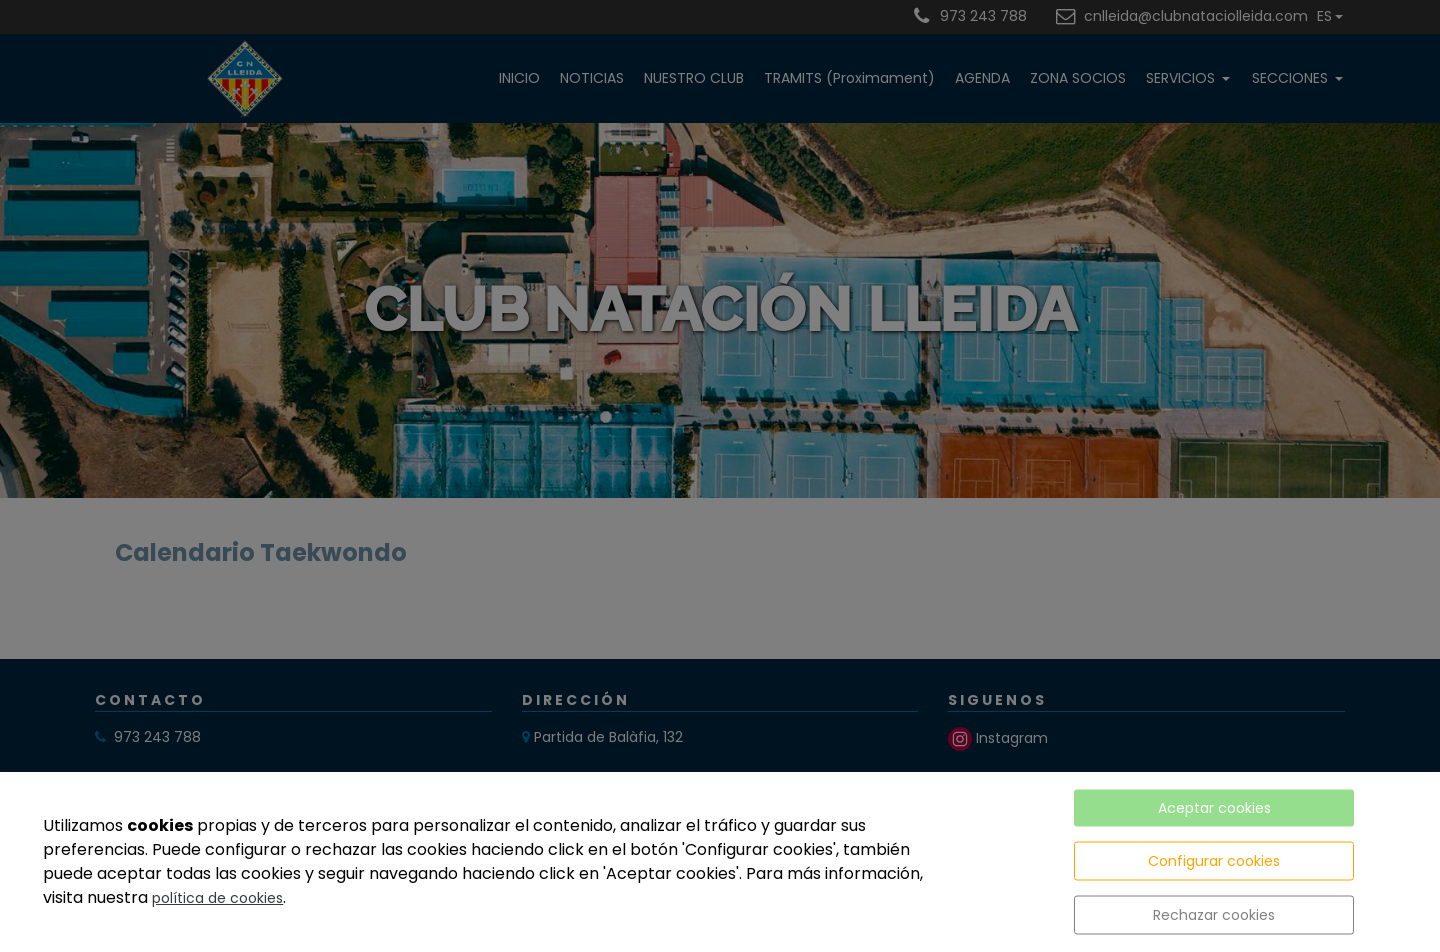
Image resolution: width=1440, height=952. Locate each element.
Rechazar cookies (1214, 915)
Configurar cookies (1214, 861)
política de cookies (217, 898)
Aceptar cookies (1214, 808)
